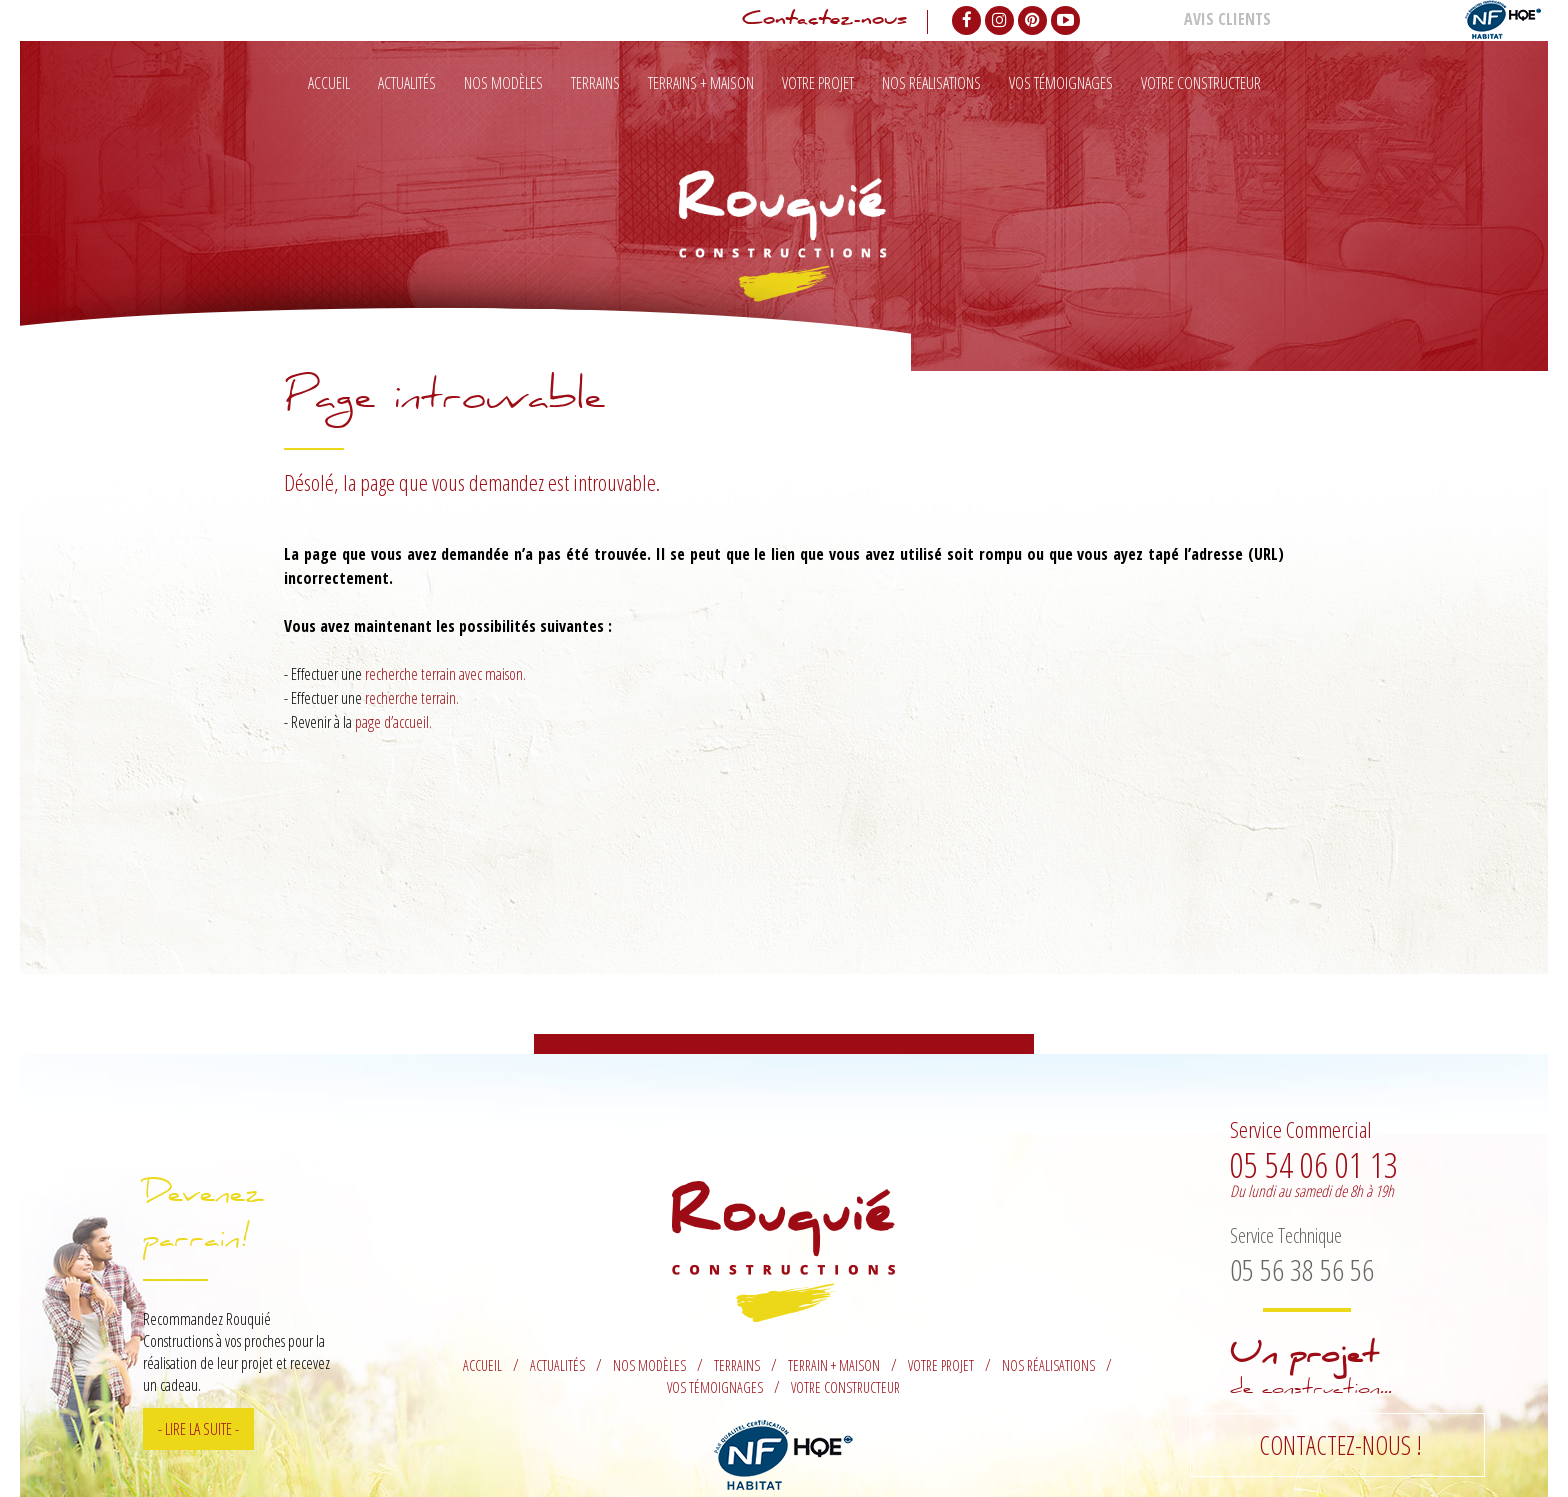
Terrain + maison (834, 1365)
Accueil (329, 83)
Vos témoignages (1061, 83)
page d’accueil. (393, 722)
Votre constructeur (1201, 83)
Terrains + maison (701, 83)
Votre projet (818, 83)
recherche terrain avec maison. (445, 674)
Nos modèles (503, 83)
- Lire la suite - (198, 1429)
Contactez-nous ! (1340, 1445)
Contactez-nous (824, 22)
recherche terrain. (412, 698)
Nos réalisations (931, 83)
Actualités (407, 83)
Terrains (595, 83)
